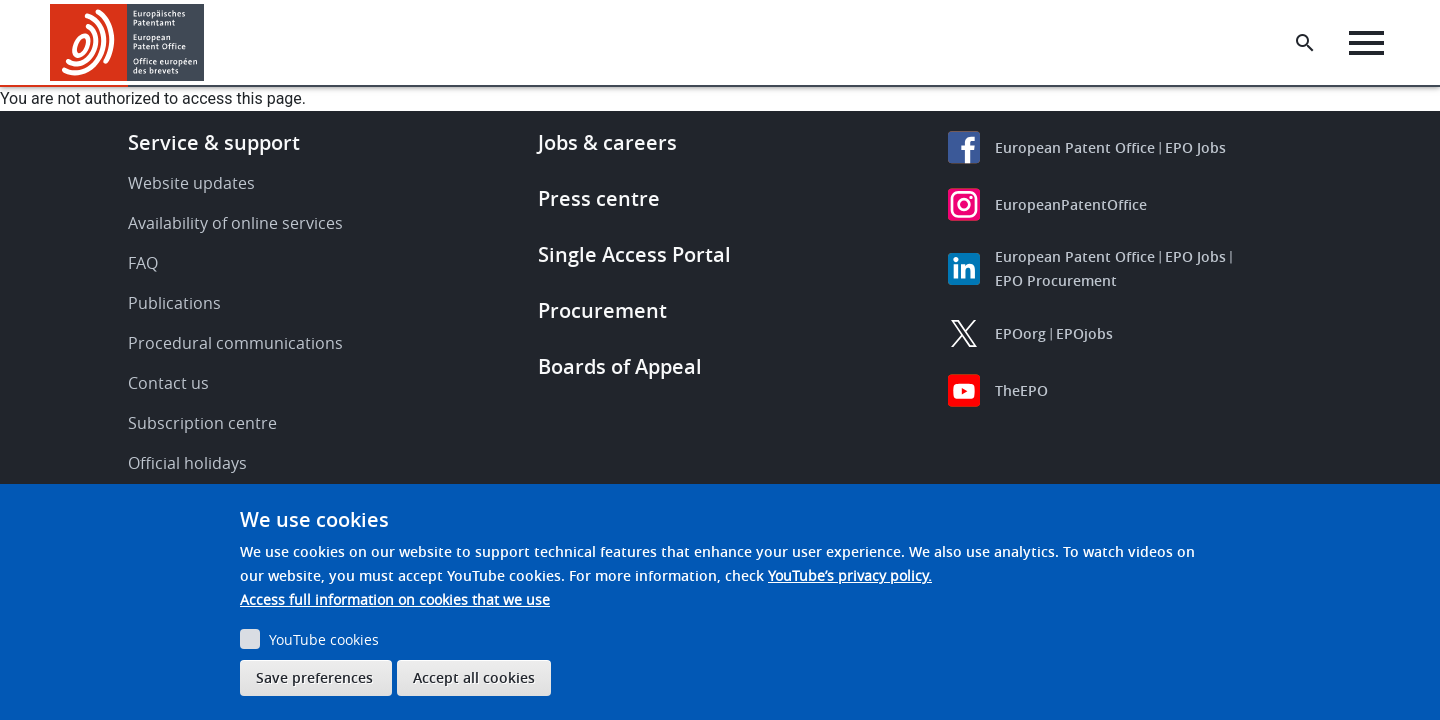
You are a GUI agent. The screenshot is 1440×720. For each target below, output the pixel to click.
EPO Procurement (1056, 280)
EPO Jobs (1195, 147)
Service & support (214, 142)
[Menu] (1366, 43)
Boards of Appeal (620, 366)
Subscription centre (202, 423)
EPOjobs (1084, 333)
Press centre (599, 198)
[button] (207, 43)
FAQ (143, 263)
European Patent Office (1075, 147)
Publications (174, 303)
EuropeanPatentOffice (1071, 204)
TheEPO (1021, 390)
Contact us (168, 383)
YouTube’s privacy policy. (850, 575)
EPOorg (1020, 333)
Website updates (191, 183)
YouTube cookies (324, 639)
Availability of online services (235, 223)
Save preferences (314, 677)
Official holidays (187, 463)
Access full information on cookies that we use (395, 599)
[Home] (127, 42)
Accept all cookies (474, 677)
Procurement (602, 310)
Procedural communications (235, 343)
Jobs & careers (607, 142)
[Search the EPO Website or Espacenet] (1305, 43)
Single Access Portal (634, 254)
